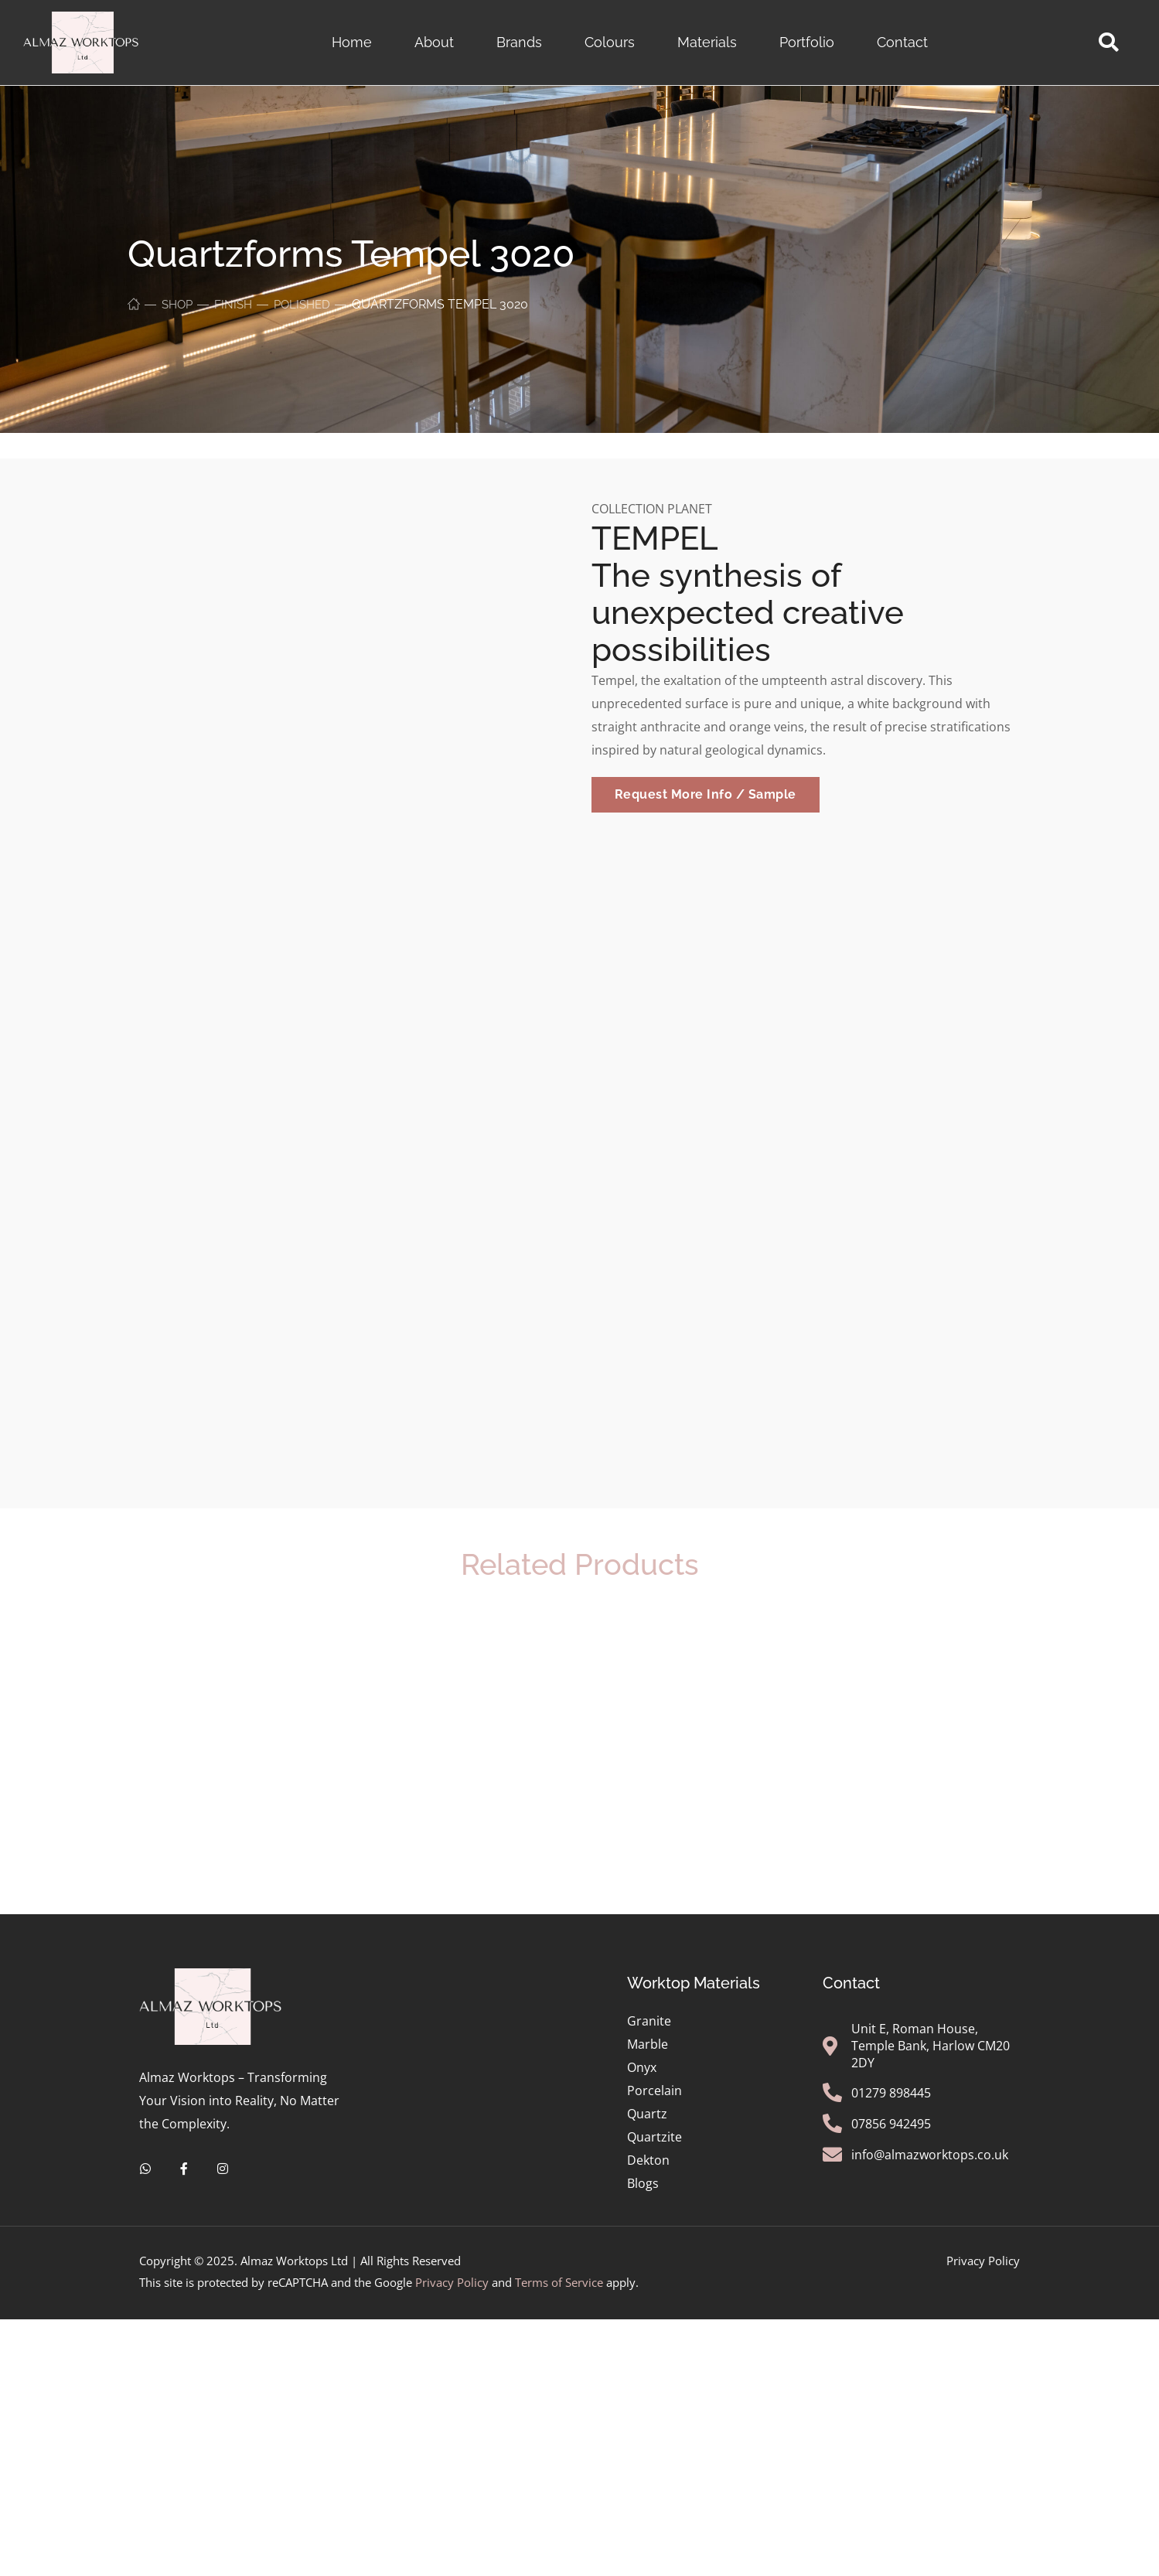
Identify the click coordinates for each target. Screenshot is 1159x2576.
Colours (610, 42)
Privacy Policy (452, 2515)
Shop (179, 304)
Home (352, 42)
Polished (308, 304)
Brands (519, 42)
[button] (1108, 43)
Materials (707, 42)
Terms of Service (559, 2515)
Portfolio (806, 42)
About (434, 42)
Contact (902, 42)
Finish (237, 304)
